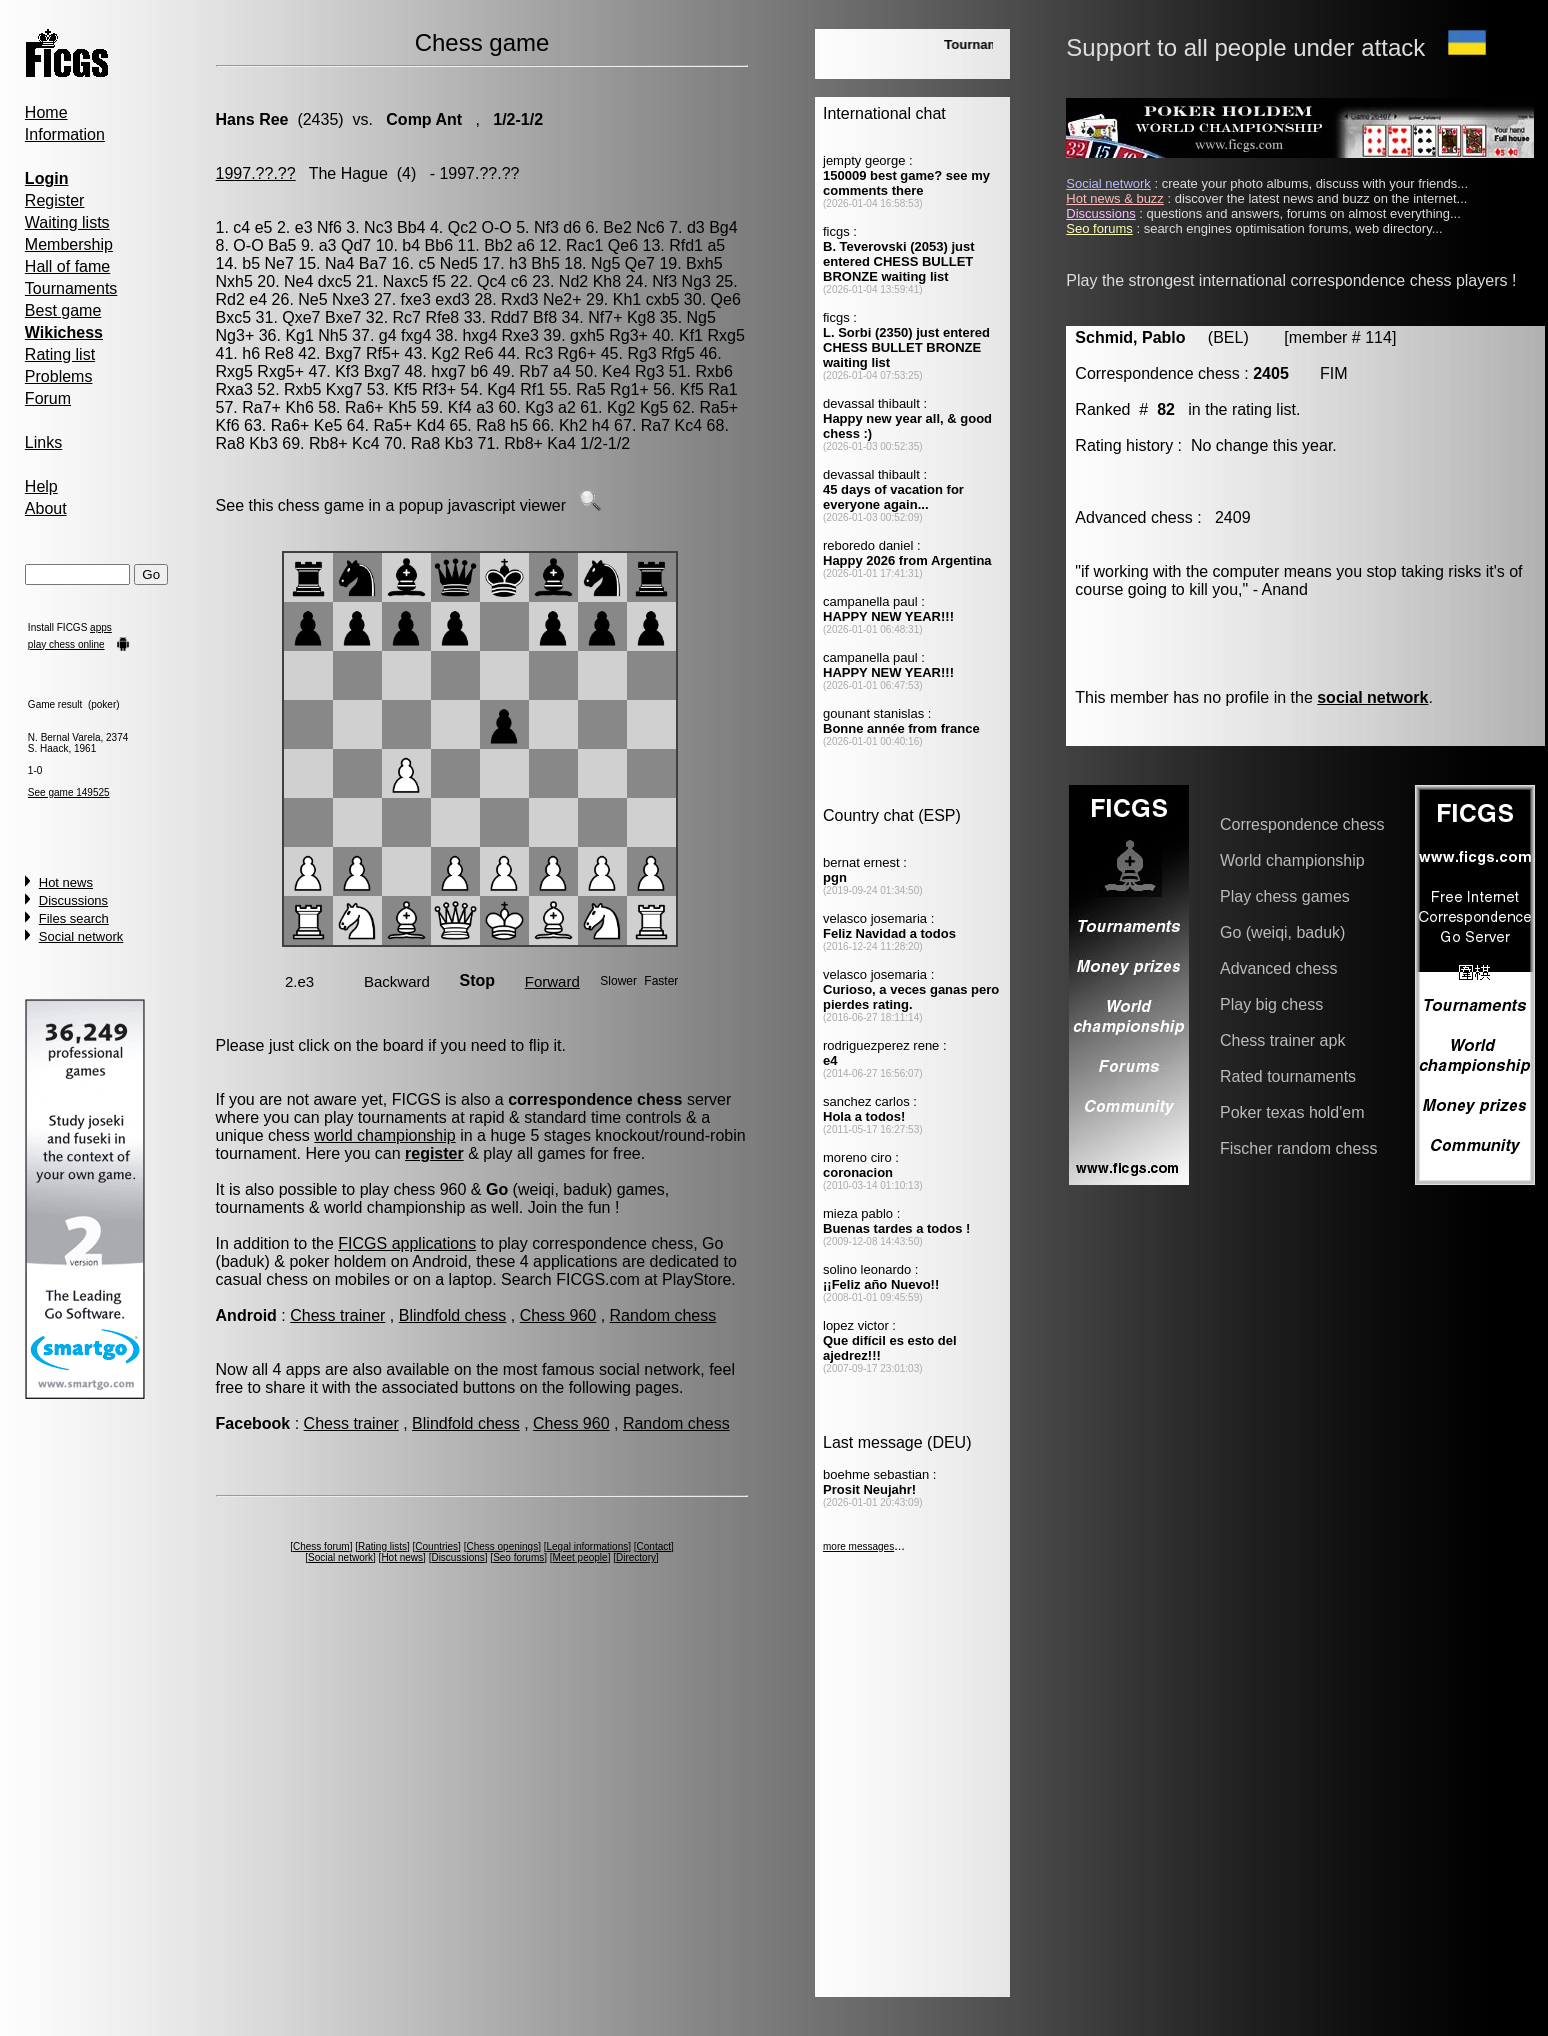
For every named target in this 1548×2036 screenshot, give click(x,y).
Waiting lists (67, 222)
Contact (654, 1546)
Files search (74, 918)
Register (55, 200)
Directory (636, 1557)
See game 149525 (69, 792)
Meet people (580, 1557)
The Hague (348, 173)
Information (65, 134)
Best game (63, 310)
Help (41, 486)
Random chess (663, 1315)
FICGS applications (407, 1243)
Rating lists (382, 1546)
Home (46, 112)
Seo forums (518, 1557)
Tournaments (71, 288)
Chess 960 (558, 1315)
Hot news (66, 882)
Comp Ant (422, 119)
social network (1372, 697)
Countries (436, 1546)
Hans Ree (252, 119)
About (46, 508)
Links (43, 442)
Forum (48, 398)
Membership (69, 244)
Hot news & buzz (1115, 198)
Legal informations (588, 1546)
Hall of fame (67, 266)
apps (101, 627)
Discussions (73, 900)
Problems (59, 376)
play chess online (66, 644)
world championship (384, 1135)
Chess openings (502, 1546)
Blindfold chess (453, 1315)
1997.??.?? (256, 173)
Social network (81, 936)
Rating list (60, 354)
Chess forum (321, 1546)
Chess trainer (337, 1315)
